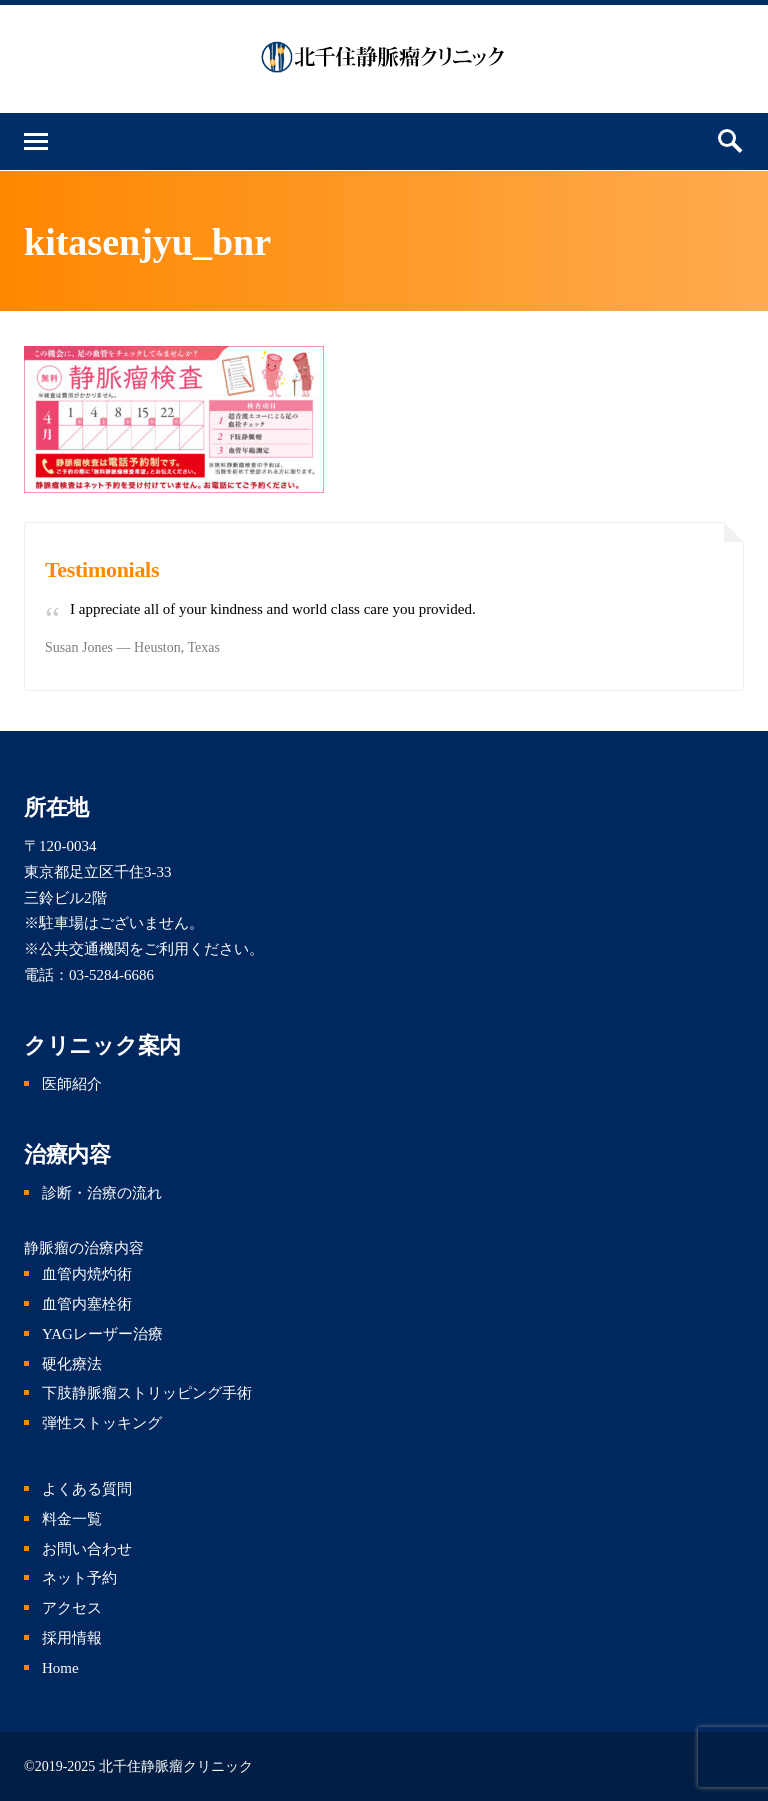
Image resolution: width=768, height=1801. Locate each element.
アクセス (72, 1608)
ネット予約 (79, 1578)
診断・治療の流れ (102, 1193)
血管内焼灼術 (87, 1274)
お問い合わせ (87, 1549)
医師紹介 (72, 1084)
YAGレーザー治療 (102, 1334)
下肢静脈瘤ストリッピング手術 (147, 1393)
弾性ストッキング (102, 1423)
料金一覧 (72, 1519)
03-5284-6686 (111, 975)
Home (60, 1668)
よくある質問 (87, 1489)
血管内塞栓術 (87, 1304)
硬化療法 (72, 1364)
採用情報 (72, 1638)
